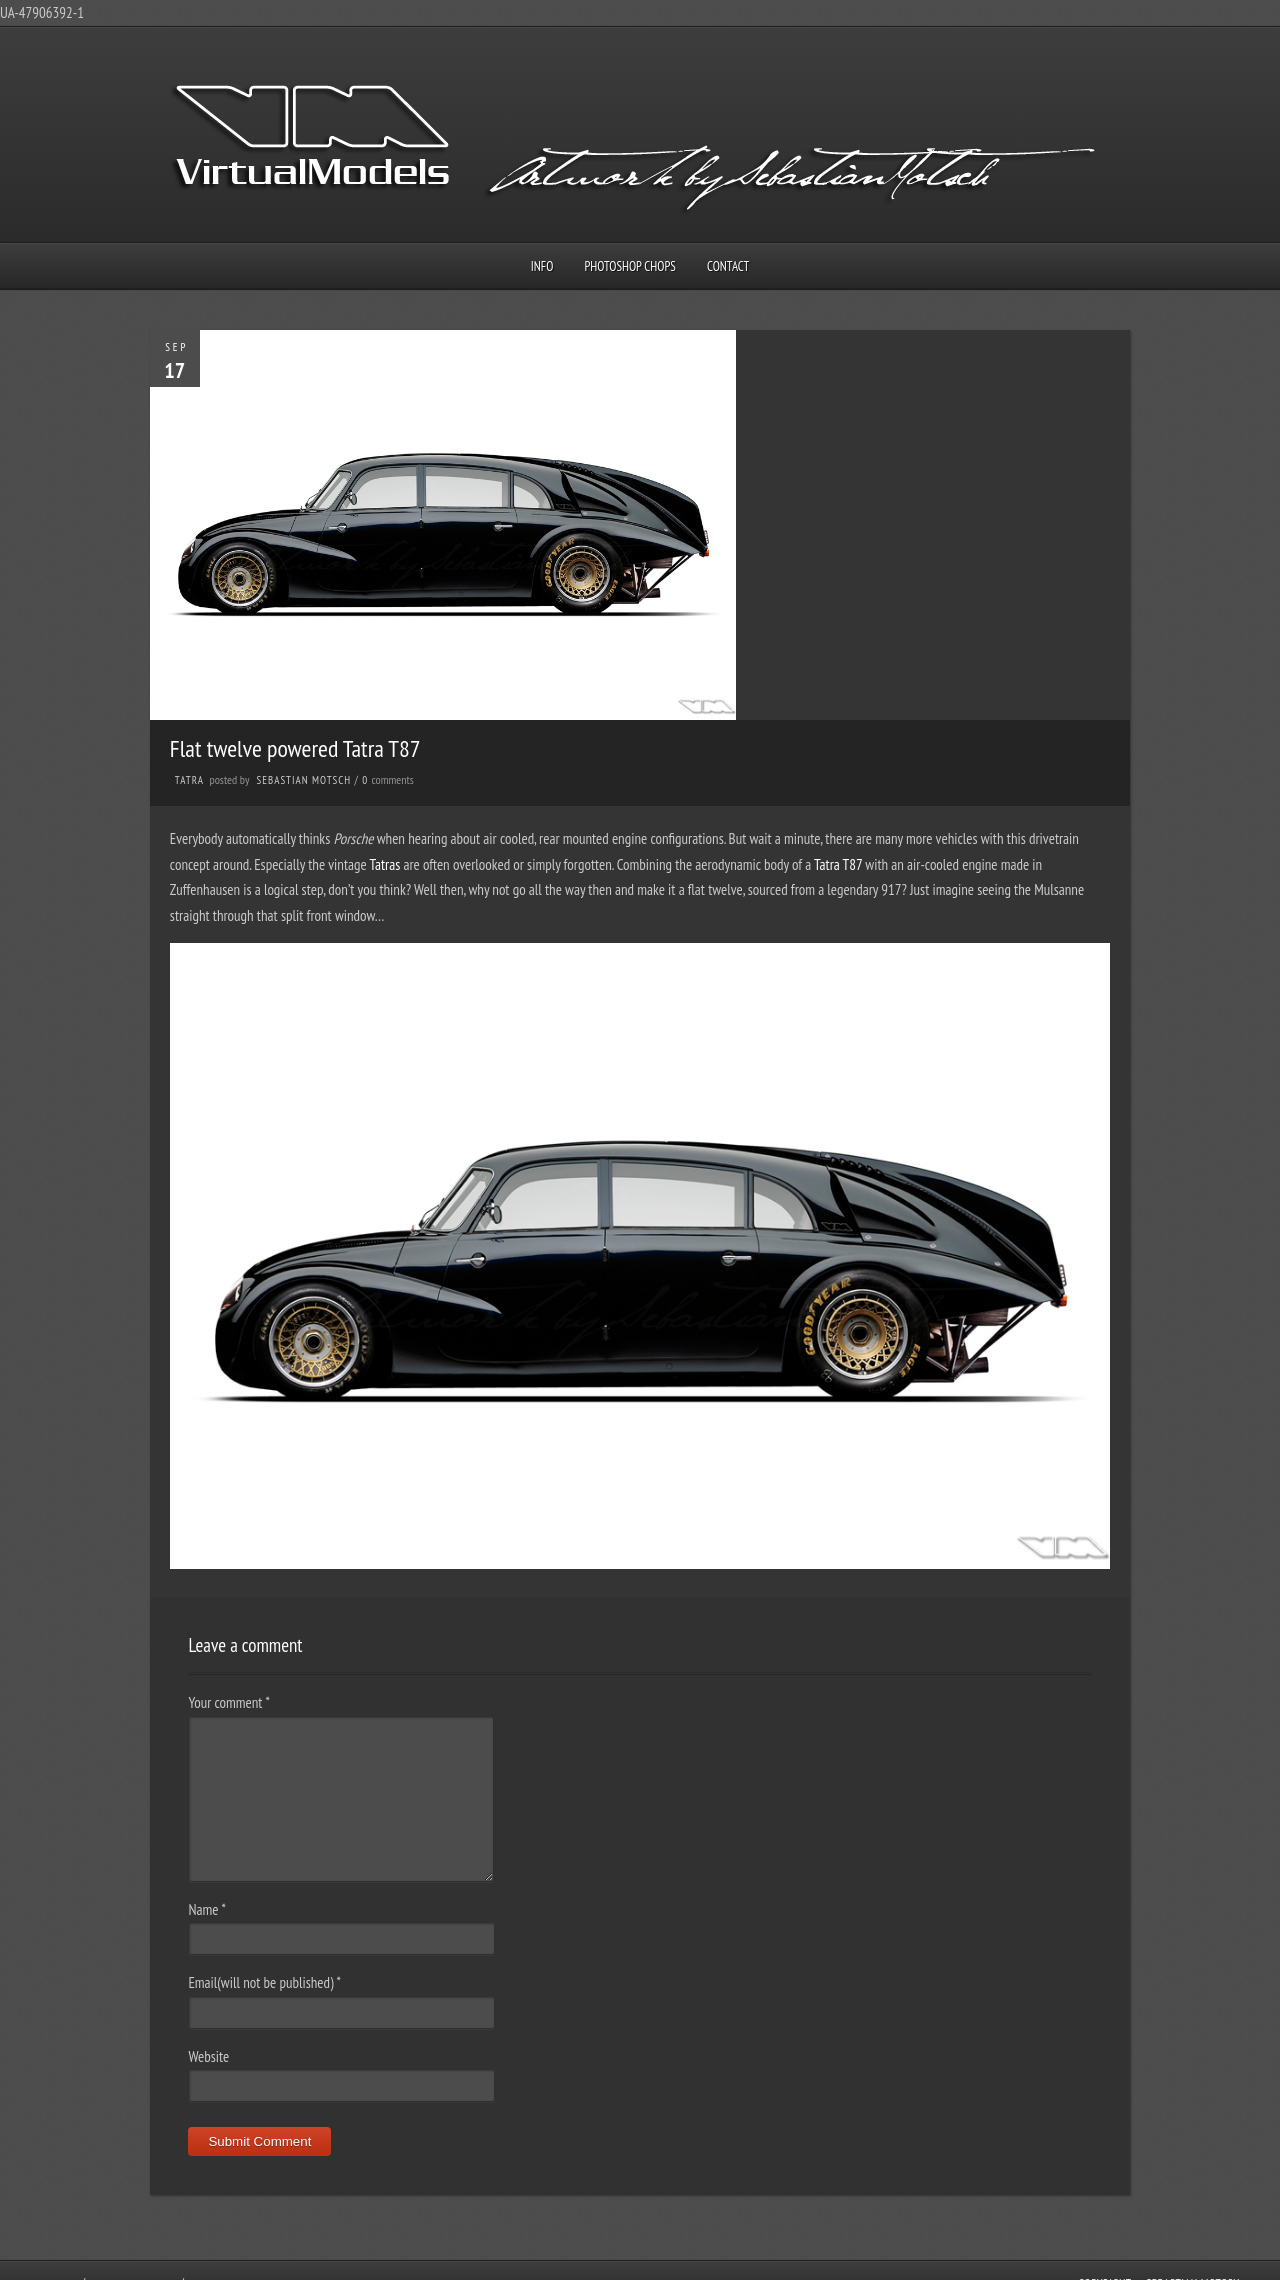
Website (208, 2056)
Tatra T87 (838, 864)
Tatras (387, 864)
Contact (728, 266)
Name (206, 1909)
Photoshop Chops (630, 266)
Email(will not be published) (264, 1982)
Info (542, 266)
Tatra (189, 780)
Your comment (228, 1702)
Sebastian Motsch (304, 780)
